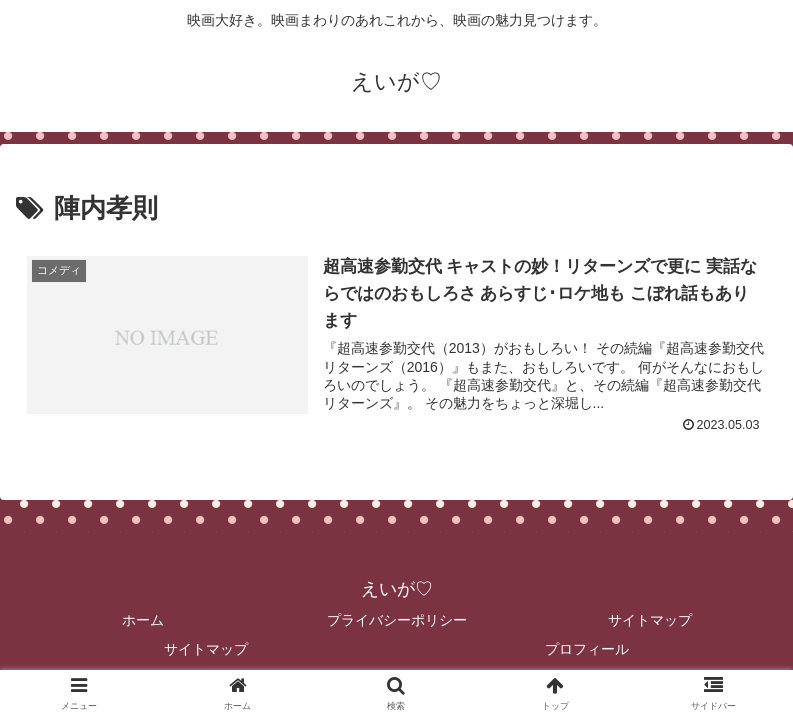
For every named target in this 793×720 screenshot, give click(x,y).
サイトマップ (650, 620)
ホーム (143, 620)
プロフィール (587, 649)
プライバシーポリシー (397, 620)
